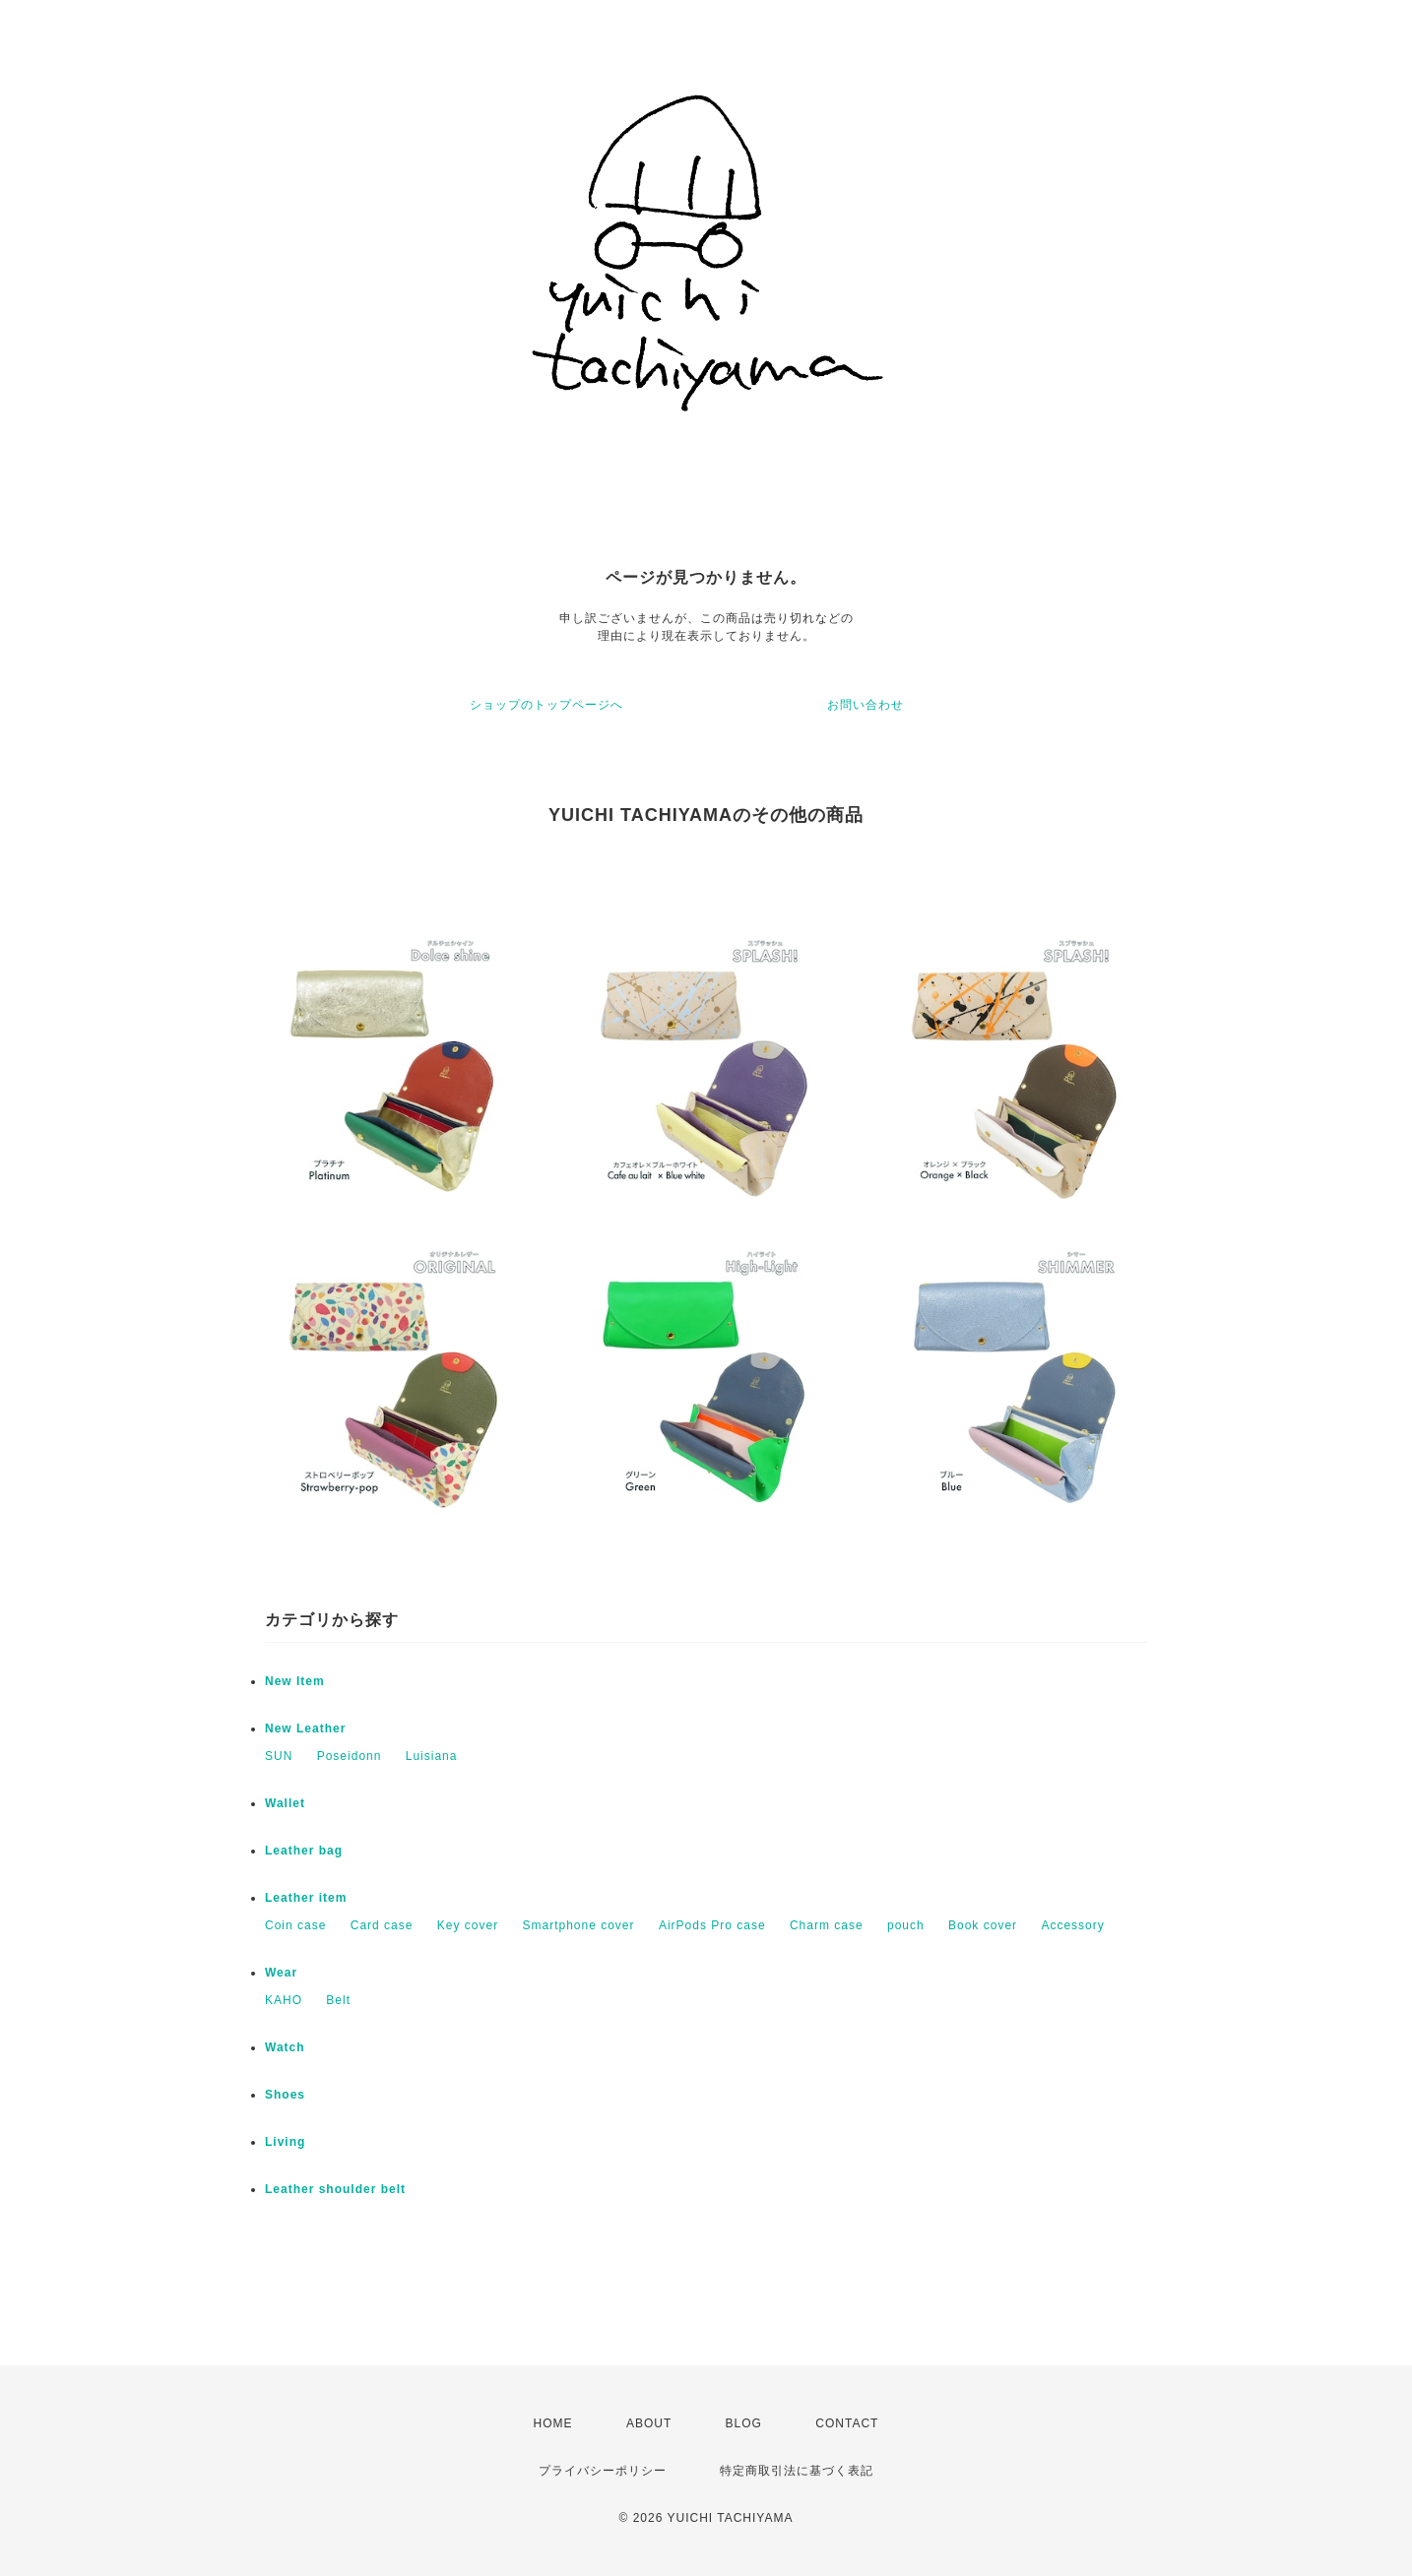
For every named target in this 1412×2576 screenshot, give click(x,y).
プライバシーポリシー (603, 2471)
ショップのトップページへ (546, 705)
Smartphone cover (578, 1925)
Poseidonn (349, 1756)
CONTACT (846, 2423)
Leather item (306, 1898)
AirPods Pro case (712, 1925)
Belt (338, 2000)
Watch (285, 2047)
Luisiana (432, 1756)
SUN (278, 1756)
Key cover (467, 1925)
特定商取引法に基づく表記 (796, 2471)
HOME (553, 2423)
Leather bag (304, 1850)
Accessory (1072, 1925)
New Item (295, 1681)
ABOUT (649, 2423)
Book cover (982, 1925)
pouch (906, 1925)
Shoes (285, 2095)
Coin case (295, 1925)
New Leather (305, 1728)
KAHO (283, 2000)
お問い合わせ (865, 705)
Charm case (827, 1925)
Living (285, 2142)
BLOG (744, 2423)
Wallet (285, 1803)
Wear (281, 1972)
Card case (382, 1925)
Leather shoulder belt (335, 2189)
